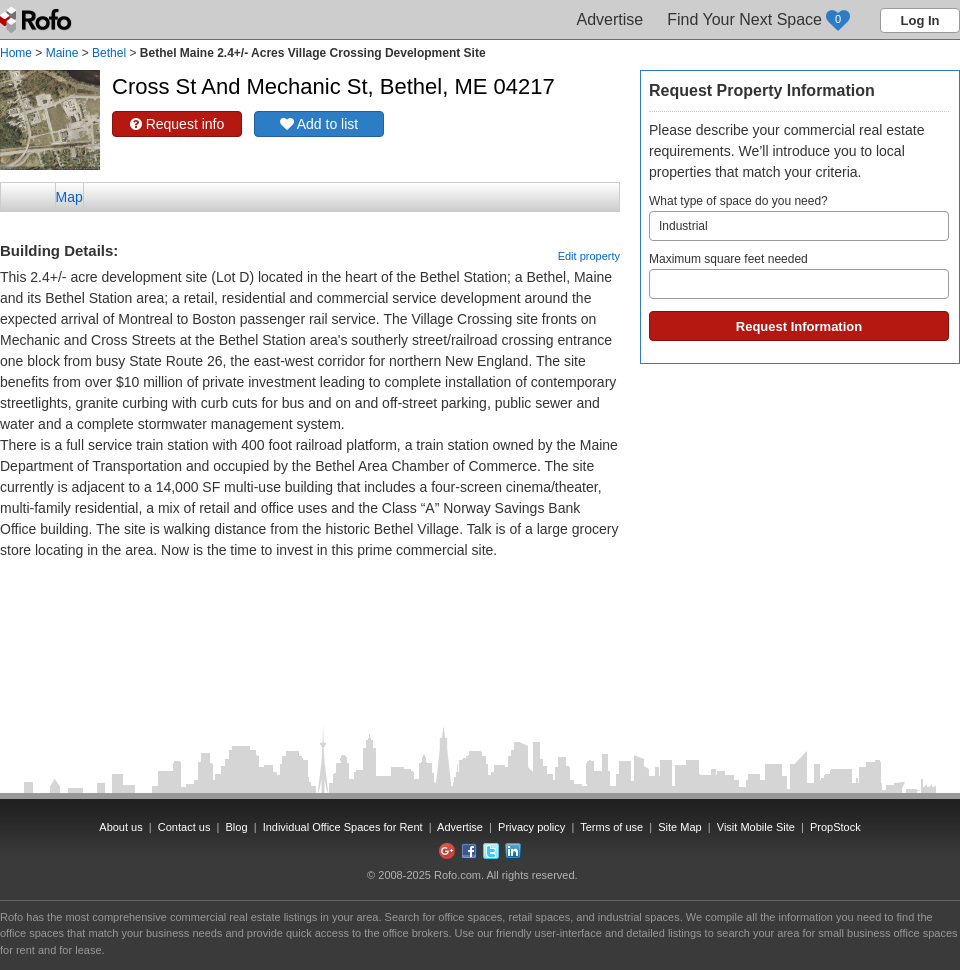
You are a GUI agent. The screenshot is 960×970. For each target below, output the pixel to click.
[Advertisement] (310, 611)
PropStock (835, 827)
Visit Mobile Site (756, 827)
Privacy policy (531, 827)
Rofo (37, 20)
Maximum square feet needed (799, 275)
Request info (177, 124)
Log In (920, 20)
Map (69, 197)
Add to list (319, 124)
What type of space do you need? (799, 217)
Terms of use (611, 827)
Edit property (589, 256)
